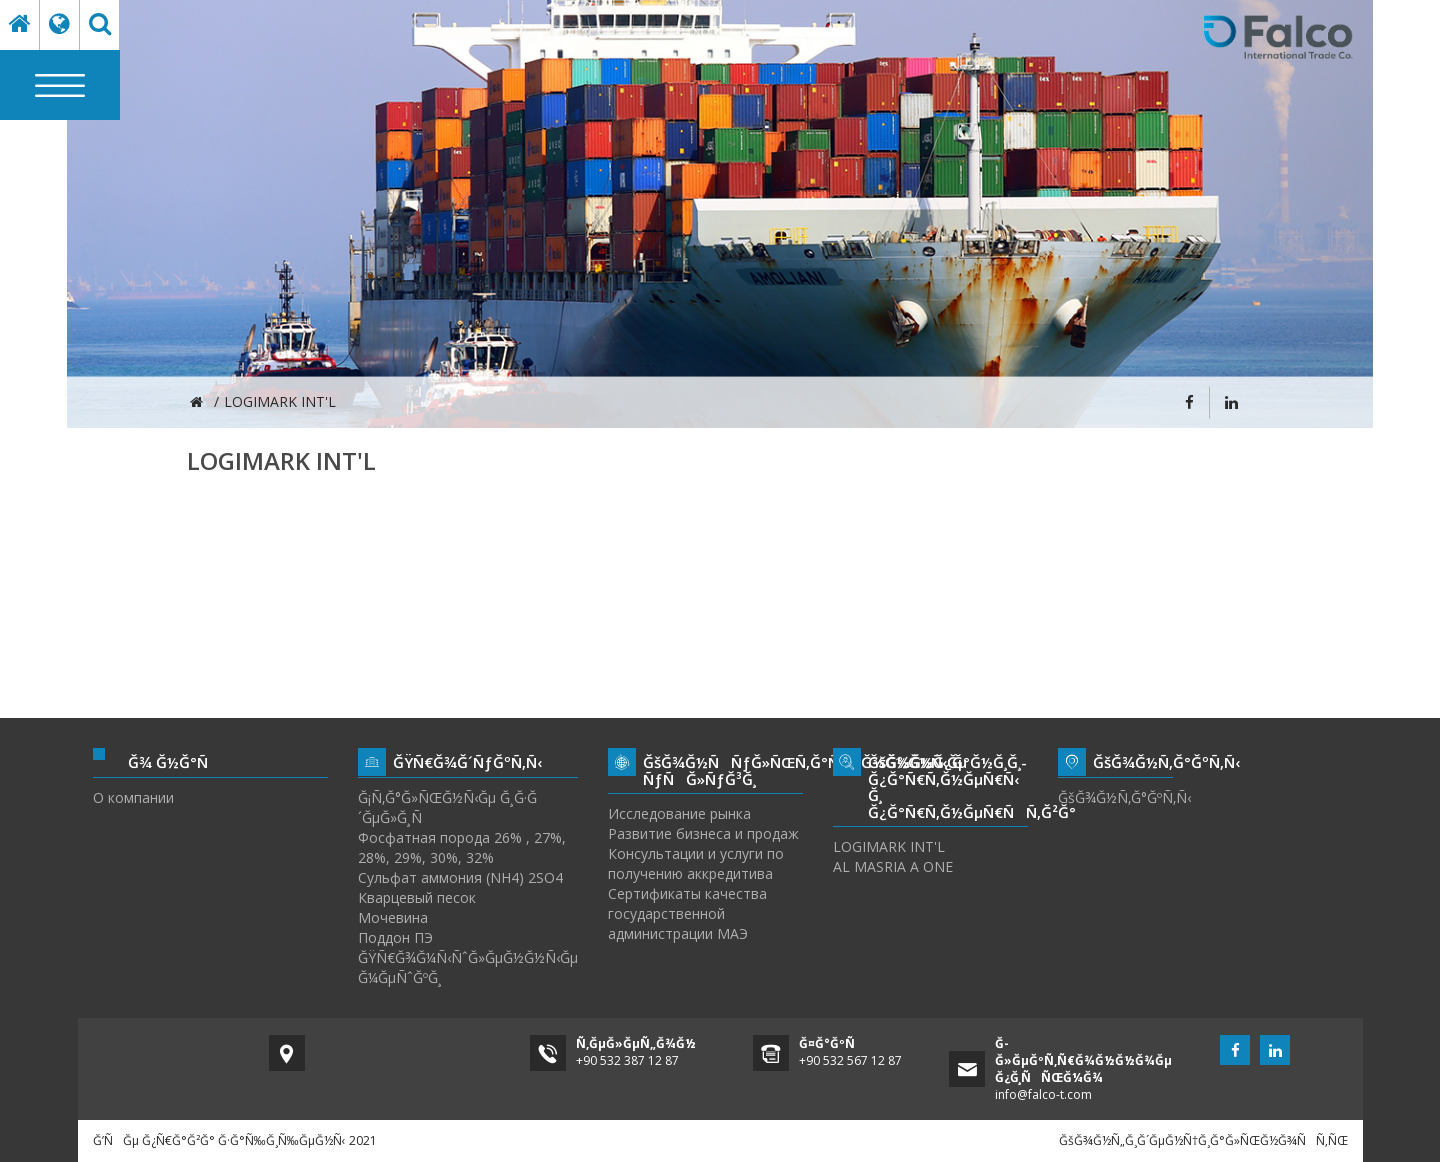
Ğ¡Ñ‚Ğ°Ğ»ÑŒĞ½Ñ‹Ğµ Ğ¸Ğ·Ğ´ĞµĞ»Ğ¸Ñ (447, 807)
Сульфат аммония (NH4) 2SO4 (460, 877)
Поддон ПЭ (395, 937)
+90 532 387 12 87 (627, 1060)
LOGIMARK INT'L (889, 846)
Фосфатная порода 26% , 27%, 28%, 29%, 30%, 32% (462, 847)
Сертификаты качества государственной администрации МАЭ (687, 913)
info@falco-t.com (1043, 1094)
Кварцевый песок (417, 897)
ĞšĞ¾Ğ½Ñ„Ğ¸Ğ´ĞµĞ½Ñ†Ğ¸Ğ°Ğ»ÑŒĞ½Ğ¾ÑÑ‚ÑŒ (1203, 1140)
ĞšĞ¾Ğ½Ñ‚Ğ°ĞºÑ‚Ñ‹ (1115, 797)
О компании (133, 797)
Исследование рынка (679, 813)
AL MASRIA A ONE (893, 866)
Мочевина (393, 917)
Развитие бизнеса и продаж (703, 833)
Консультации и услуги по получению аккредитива (696, 863)
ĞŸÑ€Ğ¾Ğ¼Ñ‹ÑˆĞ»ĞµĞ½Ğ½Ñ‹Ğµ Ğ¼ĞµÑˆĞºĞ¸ (468, 967)
